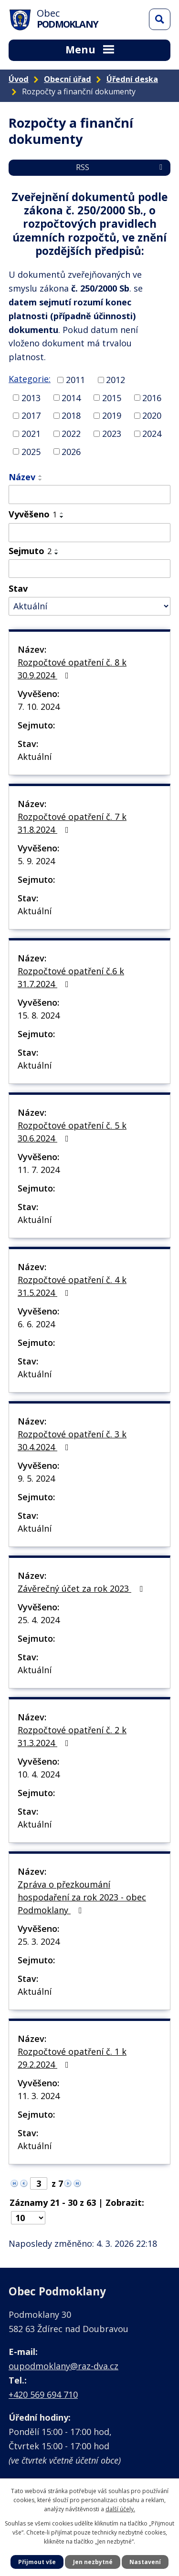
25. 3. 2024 (39, 1941)
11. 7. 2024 (39, 1169)
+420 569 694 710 (43, 2394)
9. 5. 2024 (36, 1478)
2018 (71, 415)
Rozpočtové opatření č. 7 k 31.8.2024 (72, 823)
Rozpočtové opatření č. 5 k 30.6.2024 (72, 1132)
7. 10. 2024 (39, 706)
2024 (151, 433)
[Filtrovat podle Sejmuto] (89, 568)
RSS (121, 167)
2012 (115, 379)
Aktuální (35, 756)
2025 (31, 451)
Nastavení (145, 2562)
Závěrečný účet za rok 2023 (82, 1588)
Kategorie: (30, 378)
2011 (75, 379)
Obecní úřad (67, 79)
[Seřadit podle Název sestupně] (40, 480)
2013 (31, 397)
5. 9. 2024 (36, 861)
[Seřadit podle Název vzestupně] (40, 476)
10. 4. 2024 (39, 1774)
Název (22, 477)
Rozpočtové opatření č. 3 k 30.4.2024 (72, 1440)
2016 (151, 397)
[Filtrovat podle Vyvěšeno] (89, 532)
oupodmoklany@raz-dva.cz (63, 2366)
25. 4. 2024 (39, 1620)
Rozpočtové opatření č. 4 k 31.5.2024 (72, 1286)
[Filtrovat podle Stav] (89, 606)
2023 (111, 433)
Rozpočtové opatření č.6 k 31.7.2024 (71, 977)
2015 (111, 397)
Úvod (19, 79)
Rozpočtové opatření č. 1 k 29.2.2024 (72, 2058)
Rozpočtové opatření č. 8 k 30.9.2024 (72, 669)
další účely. (120, 2509)
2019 (111, 415)
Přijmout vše (37, 2562)
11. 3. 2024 (39, 2095)
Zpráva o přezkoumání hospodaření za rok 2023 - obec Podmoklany (82, 1897)
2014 (71, 397)
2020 (151, 415)
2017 (31, 415)
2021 (31, 433)
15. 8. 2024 (39, 1015)
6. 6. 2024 (36, 1324)
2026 (71, 451)
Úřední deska (132, 79)
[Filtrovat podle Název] (89, 494)
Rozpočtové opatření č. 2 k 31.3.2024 (72, 1736)
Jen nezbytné (93, 2562)
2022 (71, 433)
